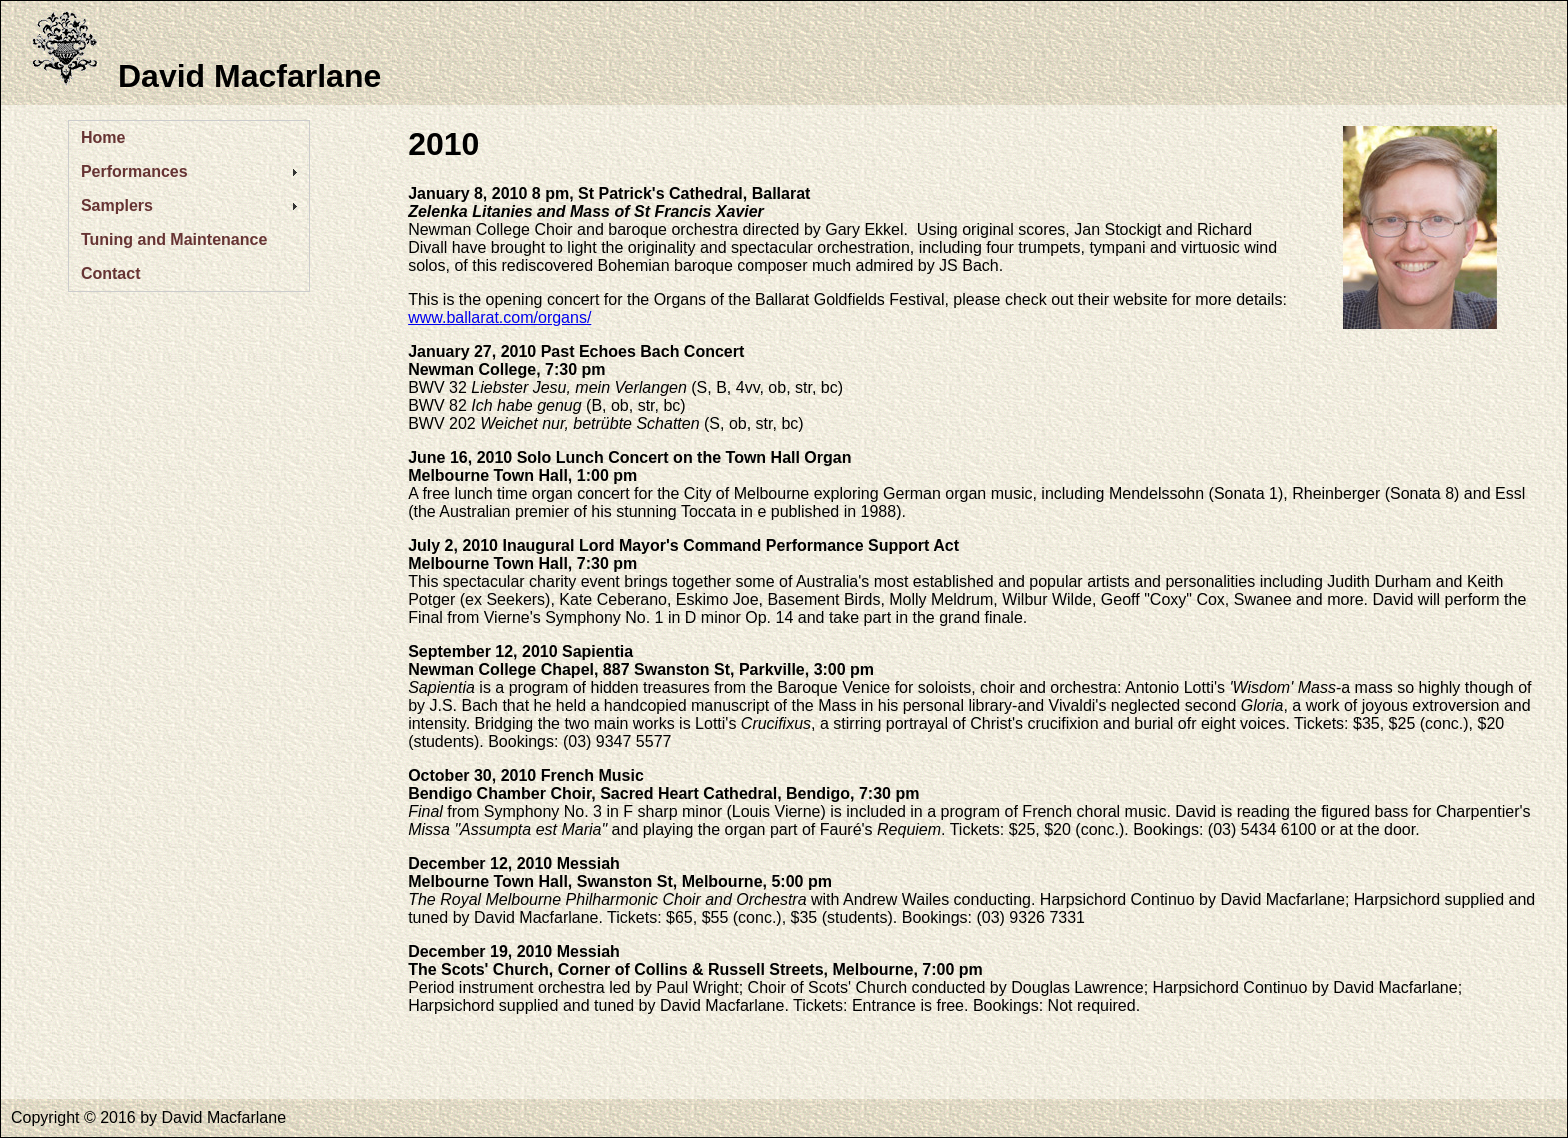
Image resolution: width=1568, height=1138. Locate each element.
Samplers (117, 205)
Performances (134, 171)
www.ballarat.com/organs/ (499, 317)
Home (103, 137)
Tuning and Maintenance (174, 239)
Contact (111, 273)
